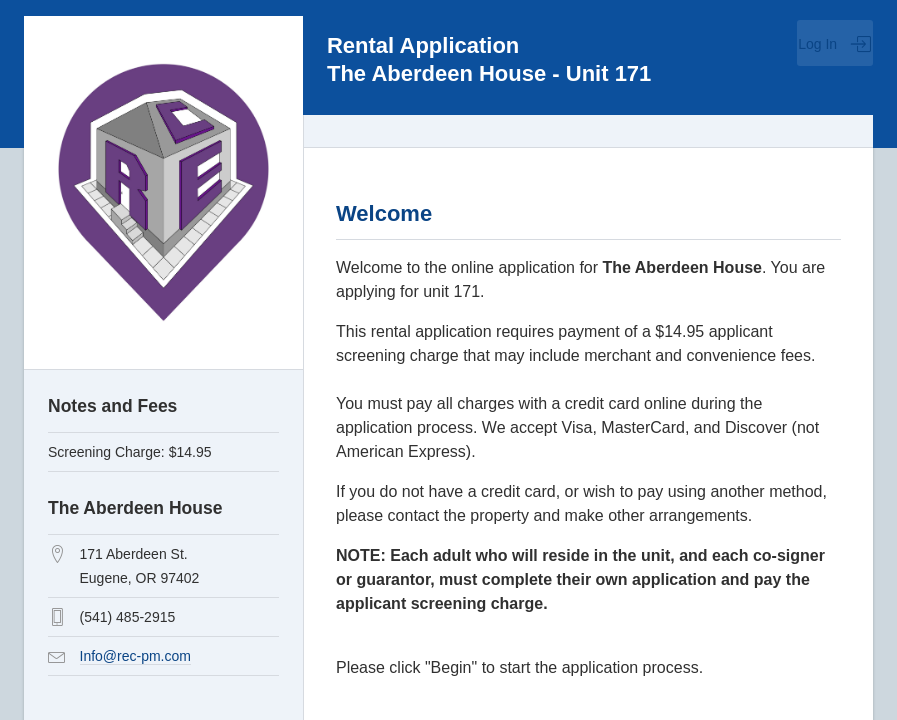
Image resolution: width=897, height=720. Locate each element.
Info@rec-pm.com (135, 656)
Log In (835, 44)
